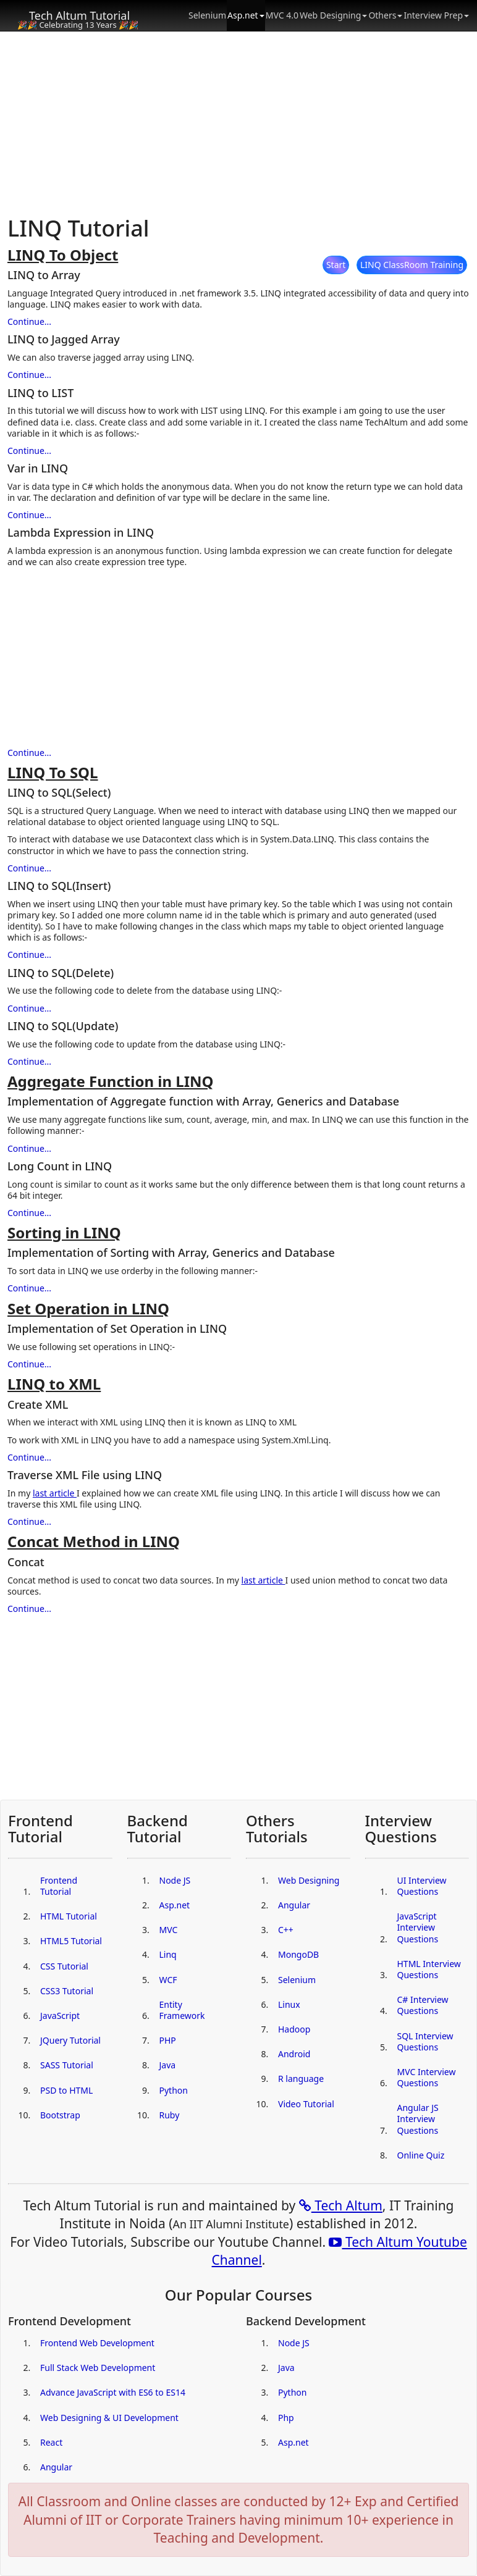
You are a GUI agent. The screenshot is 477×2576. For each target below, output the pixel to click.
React (51, 2442)
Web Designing (333, 15)
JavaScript (60, 2015)
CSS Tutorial (64, 1966)
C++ (285, 1930)
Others (385, 15)
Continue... (29, 321)
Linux (289, 2004)
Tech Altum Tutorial (79, 15)
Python (173, 2090)
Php (286, 2417)
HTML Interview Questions (429, 1969)
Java (167, 2065)
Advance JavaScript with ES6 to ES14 (112, 2392)
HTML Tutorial (68, 1916)
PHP (167, 2040)
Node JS (175, 1880)
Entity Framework (182, 2010)
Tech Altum (340, 2205)
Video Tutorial (306, 2104)
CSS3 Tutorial (66, 1991)
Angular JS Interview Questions (418, 2119)
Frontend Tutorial (58, 1885)
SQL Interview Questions (425, 2041)
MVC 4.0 (282, 15)
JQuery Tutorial (70, 2040)
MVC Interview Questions (426, 2077)
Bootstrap (60, 2115)
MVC (168, 1930)
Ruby (169, 2115)
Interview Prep (436, 15)
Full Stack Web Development (97, 2367)
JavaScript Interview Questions (418, 1927)
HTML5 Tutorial (71, 1941)
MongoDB (298, 1954)
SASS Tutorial (66, 2065)
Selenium (207, 15)
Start (335, 265)
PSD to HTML (66, 2090)
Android (294, 2054)
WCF (168, 1980)
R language (301, 2078)
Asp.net (245, 15)
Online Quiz (421, 2155)
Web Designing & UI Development (109, 2417)
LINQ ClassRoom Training (411, 265)
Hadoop (294, 2029)
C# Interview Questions (423, 2005)
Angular (294, 1905)
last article (55, 1493)
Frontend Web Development (97, 2343)
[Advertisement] (238, 123)
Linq (168, 1954)
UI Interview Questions (422, 1885)
